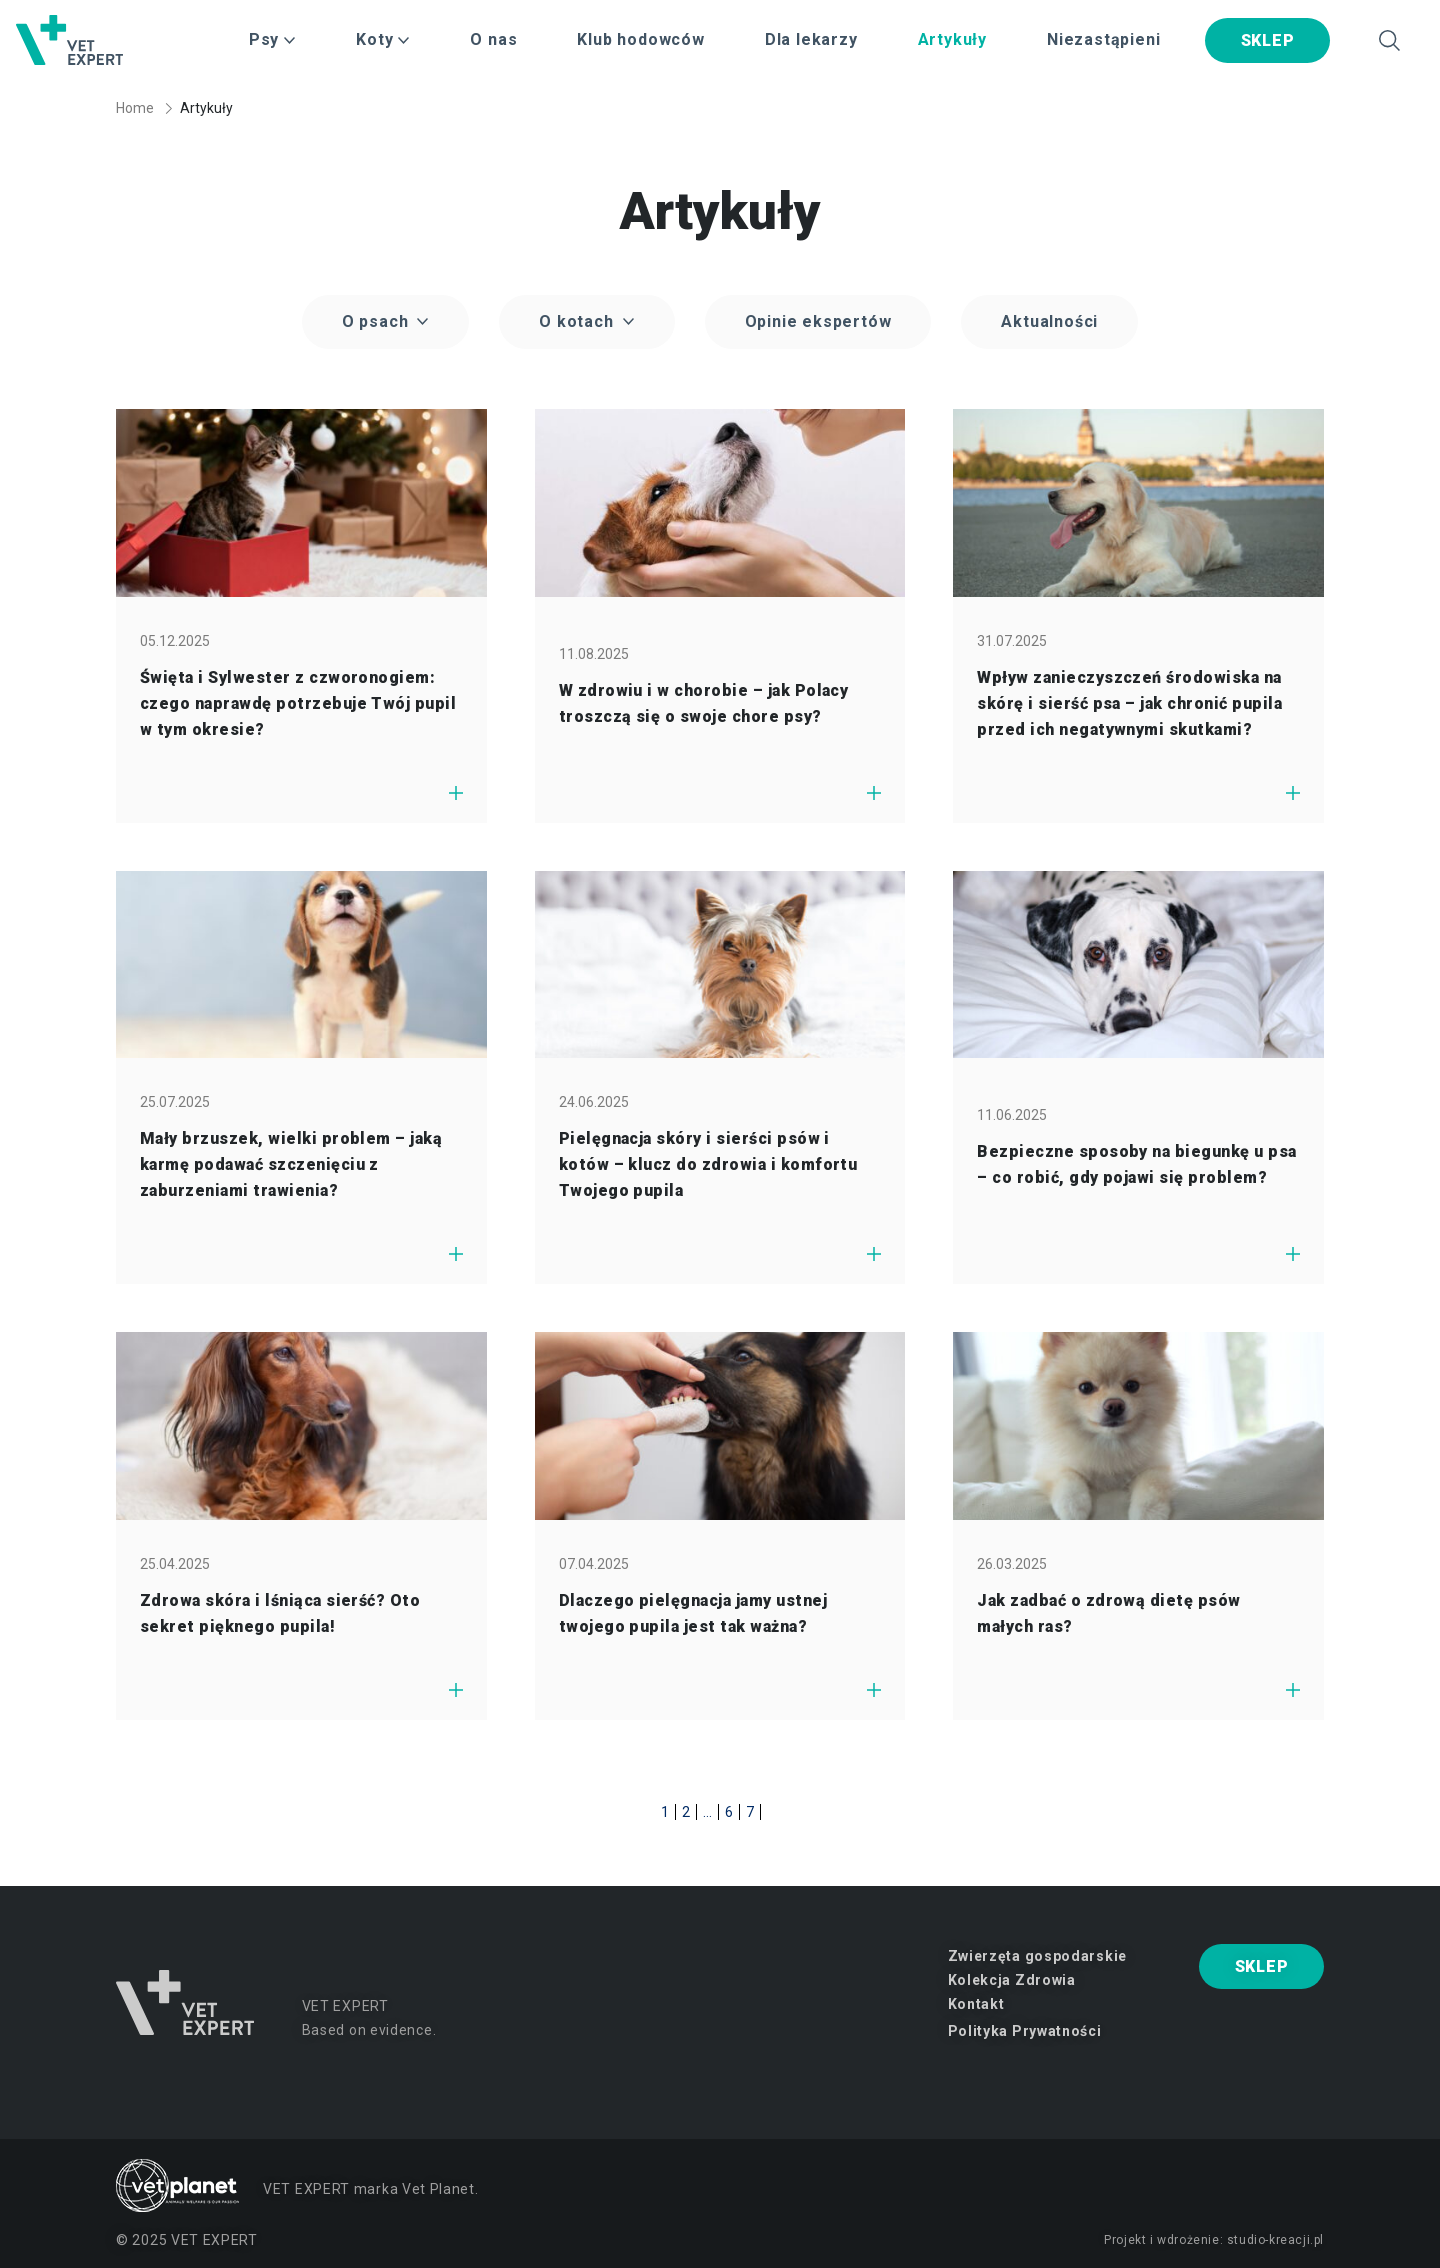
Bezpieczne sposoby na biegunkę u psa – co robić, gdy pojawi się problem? (1136, 1164)
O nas (493, 39)
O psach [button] (377, 321)
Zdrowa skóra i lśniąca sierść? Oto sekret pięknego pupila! (280, 1613)
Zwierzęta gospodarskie (1037, 1956)
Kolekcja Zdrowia (1012, 1980)
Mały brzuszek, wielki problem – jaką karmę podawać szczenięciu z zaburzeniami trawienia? (291, 1164)
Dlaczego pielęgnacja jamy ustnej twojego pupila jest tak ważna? (693, 1613)
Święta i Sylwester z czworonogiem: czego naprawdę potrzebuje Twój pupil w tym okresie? (298, 703)
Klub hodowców (640, 39)
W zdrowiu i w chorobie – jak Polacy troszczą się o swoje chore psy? (704, 703)
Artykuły (952, 39)
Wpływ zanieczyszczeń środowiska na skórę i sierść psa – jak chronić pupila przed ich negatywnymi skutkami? (1129, 703)
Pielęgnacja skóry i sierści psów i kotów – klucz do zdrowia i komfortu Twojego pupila (708, 1164)
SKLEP (1268, 40)
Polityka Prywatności (1025, 2031)
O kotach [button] (578, 321)
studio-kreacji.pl (1275, 2240)
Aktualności (1049, 321)
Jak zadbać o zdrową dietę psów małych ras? (1108, 1613)
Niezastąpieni (1103, 39)
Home (135, 108)
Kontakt (976, 2004)
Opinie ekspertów (818, 321)
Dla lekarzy (811, 39)
